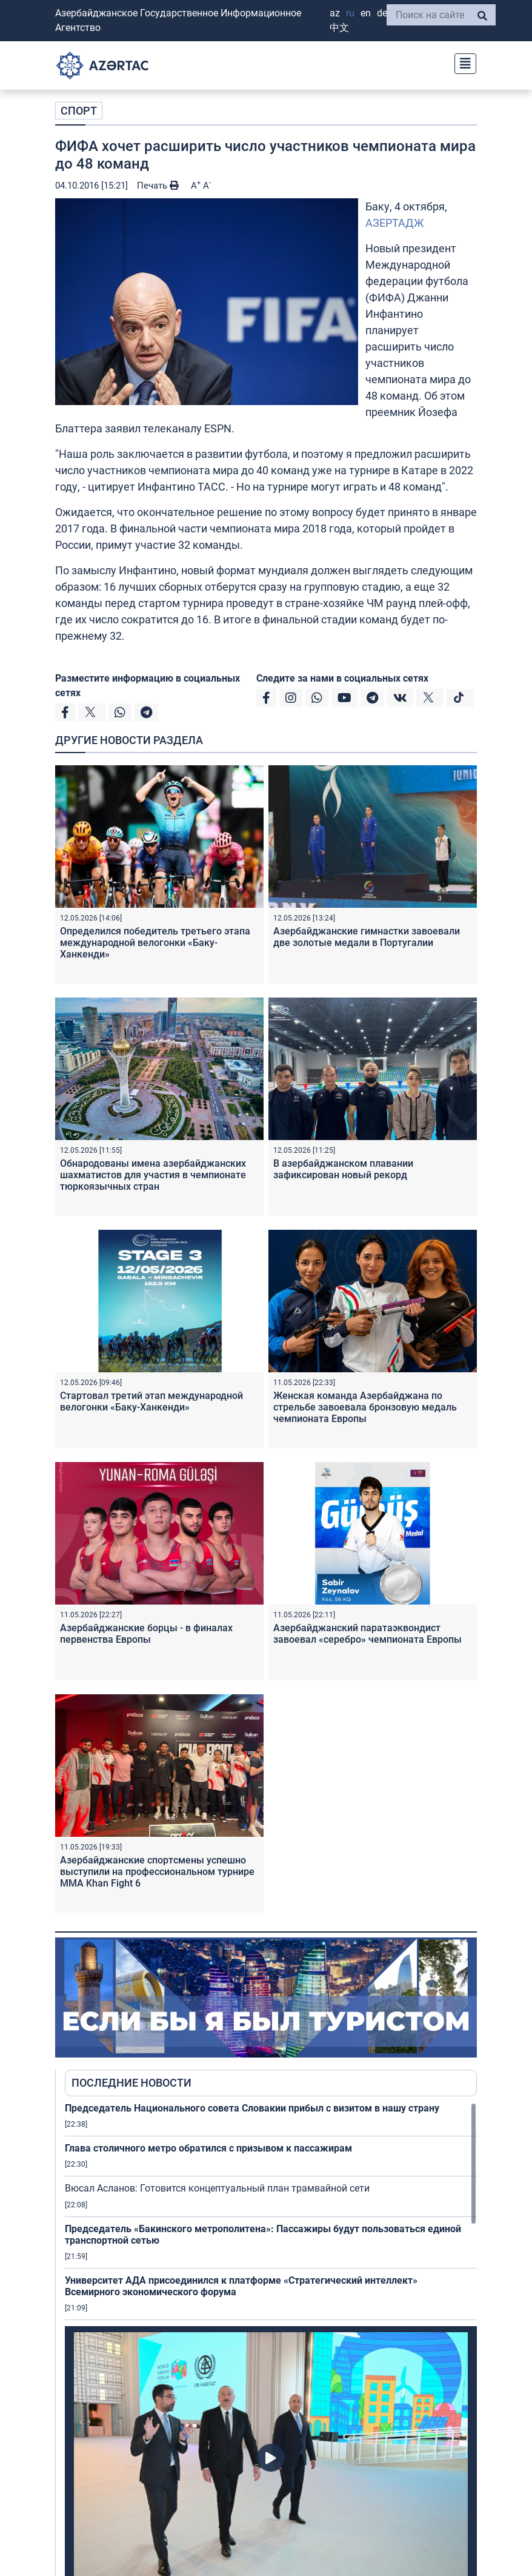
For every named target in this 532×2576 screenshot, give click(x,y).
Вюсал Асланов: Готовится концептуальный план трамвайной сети (217, 2188)
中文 (339, 27)
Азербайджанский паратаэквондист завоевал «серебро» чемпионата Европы (367, 1633)
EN (366, 13)
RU (350, 13)
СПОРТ (79, 110)
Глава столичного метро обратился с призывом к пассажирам (208, 2148)
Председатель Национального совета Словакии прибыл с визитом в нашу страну (252, 2108)
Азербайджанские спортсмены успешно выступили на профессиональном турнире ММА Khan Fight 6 (157, 1871)
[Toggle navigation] (462, 62)
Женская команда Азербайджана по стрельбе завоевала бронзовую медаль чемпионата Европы (365, 1407)
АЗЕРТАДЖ (394, 222)
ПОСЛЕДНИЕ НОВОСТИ (131, 2082)
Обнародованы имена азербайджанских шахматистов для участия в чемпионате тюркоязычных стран (153, 1175)
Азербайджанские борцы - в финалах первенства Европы (146, 1633)
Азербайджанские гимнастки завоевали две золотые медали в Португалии (366, 936)
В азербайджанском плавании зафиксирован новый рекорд (343, 1169)
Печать (158, 185)
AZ (335, 13)
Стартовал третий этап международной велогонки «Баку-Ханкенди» (151, 1401)
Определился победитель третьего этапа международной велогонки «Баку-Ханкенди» (155, 942)
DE (382, 13)
